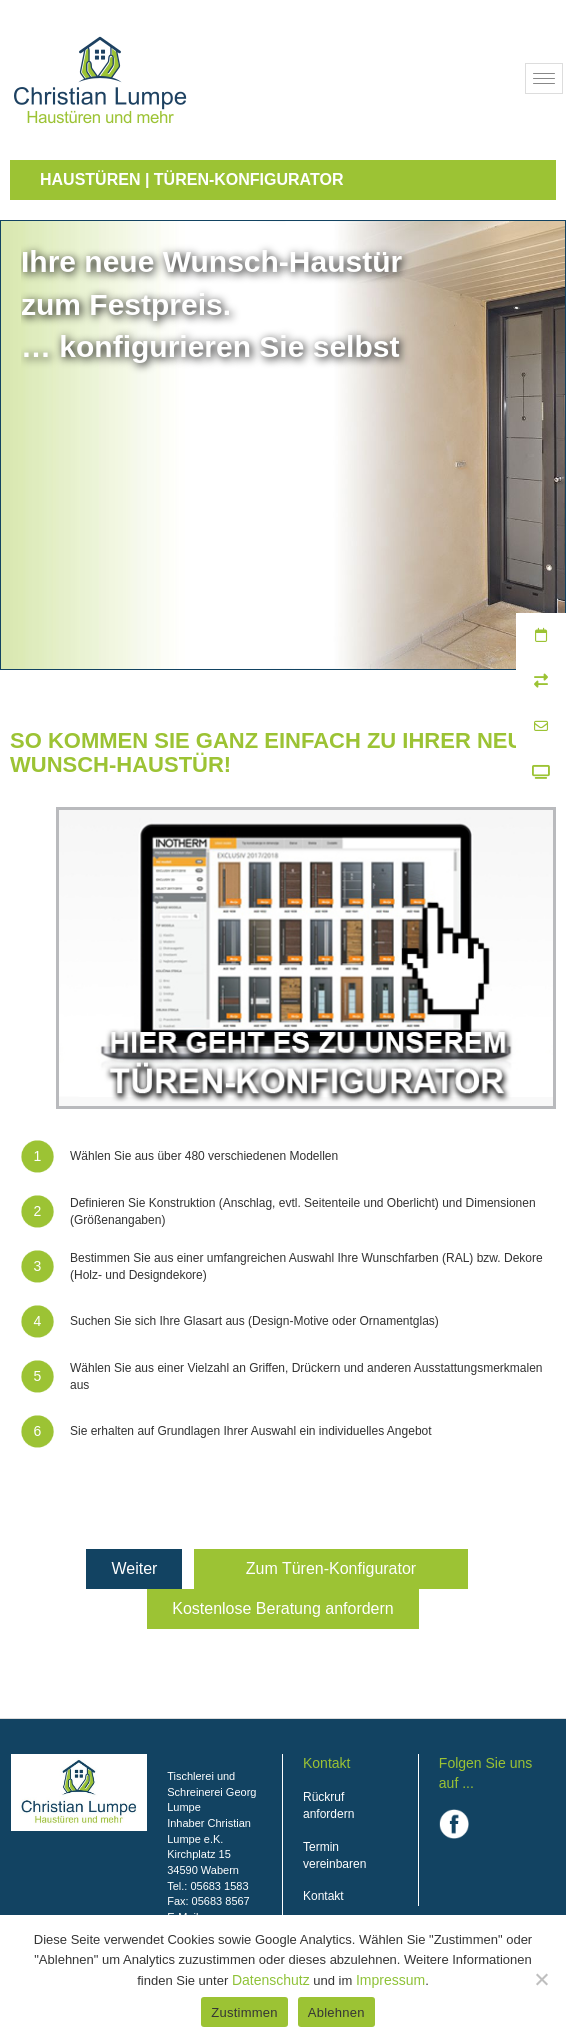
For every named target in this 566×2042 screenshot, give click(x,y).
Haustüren (90, 179)
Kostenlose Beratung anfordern (282, 1608)
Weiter (134, 1568)
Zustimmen (244, 2012)
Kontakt (323, 1896)
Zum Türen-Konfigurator (331, 1568)
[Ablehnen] (541, 1979)
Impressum (390, 1980)
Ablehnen (336, 2012)
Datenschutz (271, 1980)
